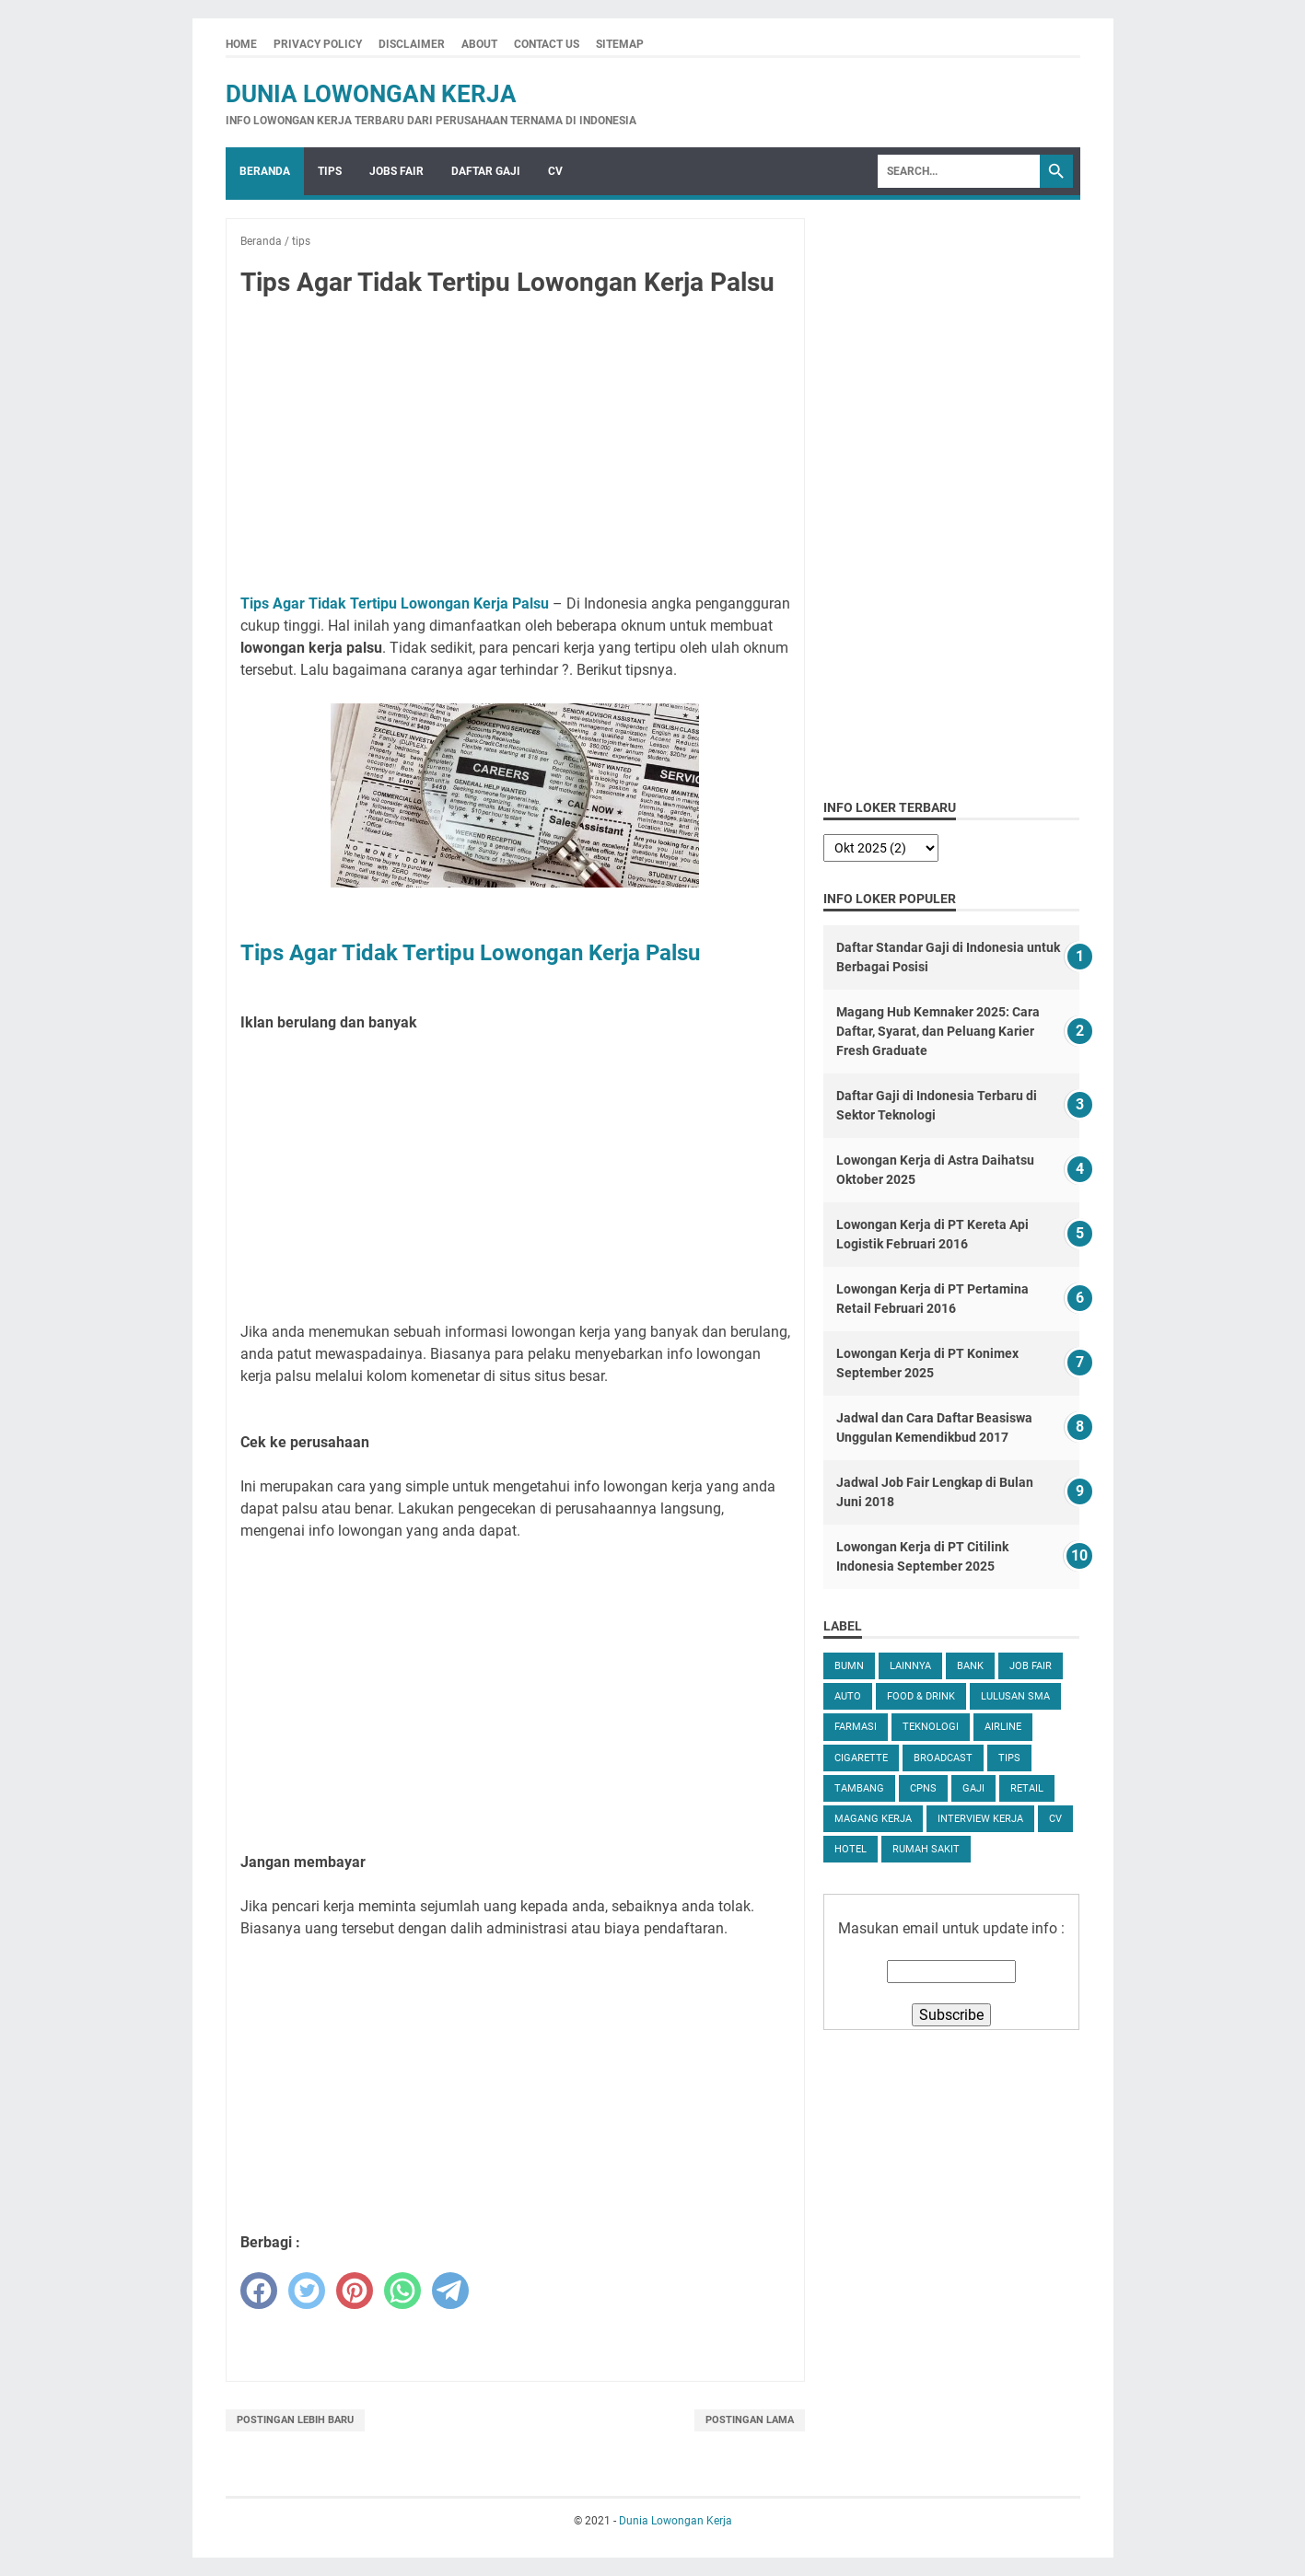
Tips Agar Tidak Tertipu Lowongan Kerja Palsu (394, 603)
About (479, 44)
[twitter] (306, 2290)
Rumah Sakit (926, 1849)
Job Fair (1030, 1666)
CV (555, 171)
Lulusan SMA (1015, 1696)
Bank (970, 1666)
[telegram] (450, 2290)
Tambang (859, 1788)
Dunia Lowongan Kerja (371, 94)
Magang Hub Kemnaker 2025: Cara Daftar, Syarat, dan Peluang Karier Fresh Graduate (938, 1031)
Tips (330, 171)
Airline (1003, 1727)
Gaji (973, 1788)
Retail (1026, 1788)
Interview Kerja (980, 1819)
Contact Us (546, 44)
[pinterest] (354, 2290)
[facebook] (258, 2290)
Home (241, 44)
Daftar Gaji (485, 171)
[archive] (880, 848)
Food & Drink (921, 1696)
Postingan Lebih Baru (295, 2420)
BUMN (849, 1666)
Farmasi (855, 1727)
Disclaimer (412, 44)
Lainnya (910, 1666)
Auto (847, 1696)
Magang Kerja (873, 1819)
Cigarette (861, 1758)
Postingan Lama (749, 2420)
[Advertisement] (515, 449)
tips (1009, 1758)
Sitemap (620, 44)
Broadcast (943, 1758)
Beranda (264, 171)
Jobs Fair (396, 171)
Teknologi (931, 1727)
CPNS (923, 1788)
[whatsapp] (402, 2290)
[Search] (959, 171)
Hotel (850, 1849)
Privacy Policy (318, 44)
